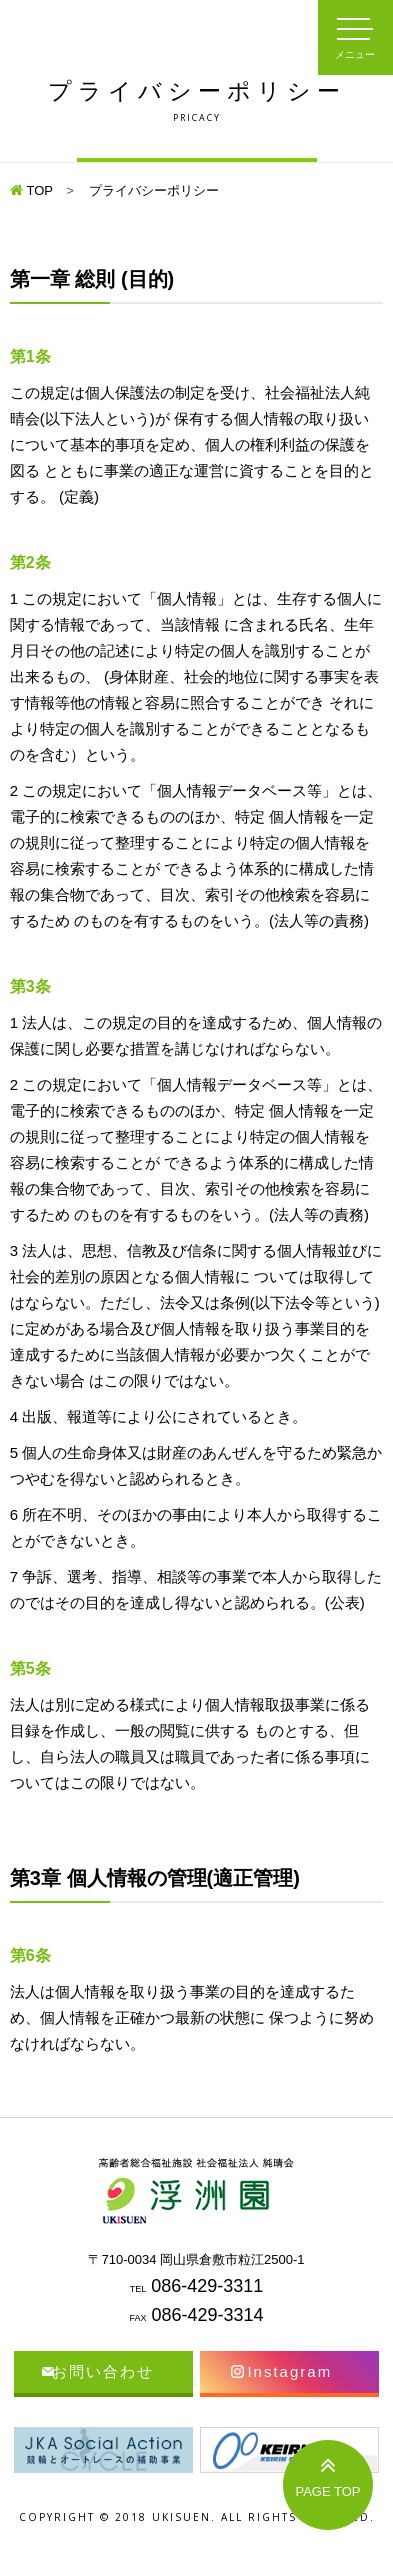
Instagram (289, 2371)
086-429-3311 (207, 2286)
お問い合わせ (103, 2371)
